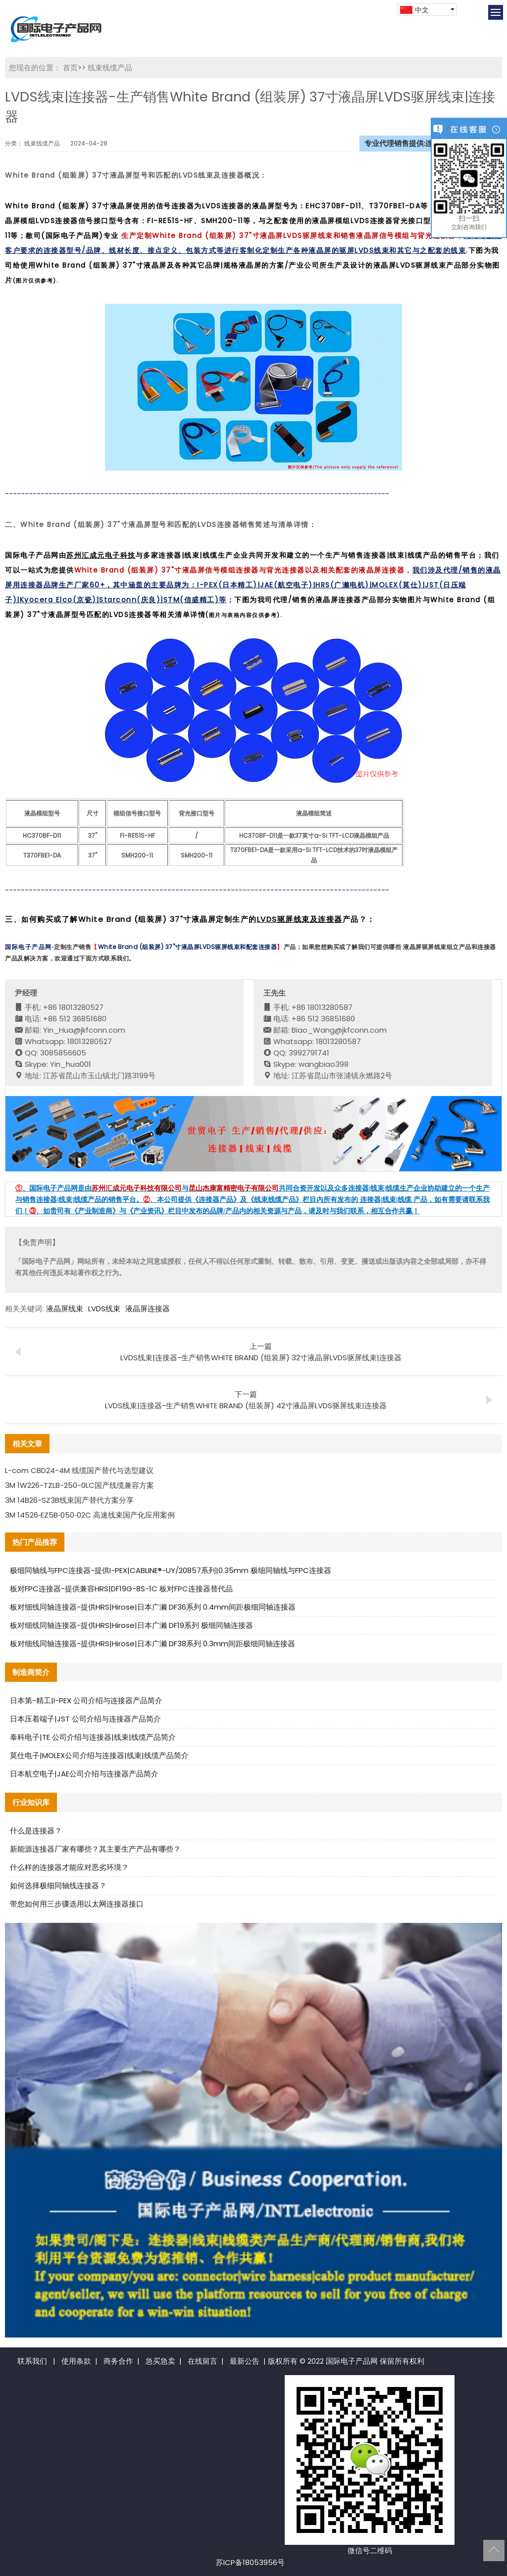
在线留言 (202, 2361)
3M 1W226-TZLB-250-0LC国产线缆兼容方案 (79, 1485)
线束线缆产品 (109, 67)
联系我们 (32, 2361)
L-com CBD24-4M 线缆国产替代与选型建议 (79, 1470)
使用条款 (76, 2361)
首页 (70, 67)
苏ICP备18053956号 (250, 2562)
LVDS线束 (104, 1308)
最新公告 (244, 2361)
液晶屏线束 (64, 1308)
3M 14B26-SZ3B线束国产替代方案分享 (69, 1500)
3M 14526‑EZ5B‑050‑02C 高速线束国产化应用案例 (90, 1515)
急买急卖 (160, 2361)
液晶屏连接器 (147, 1308)
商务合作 (118, 2361)
